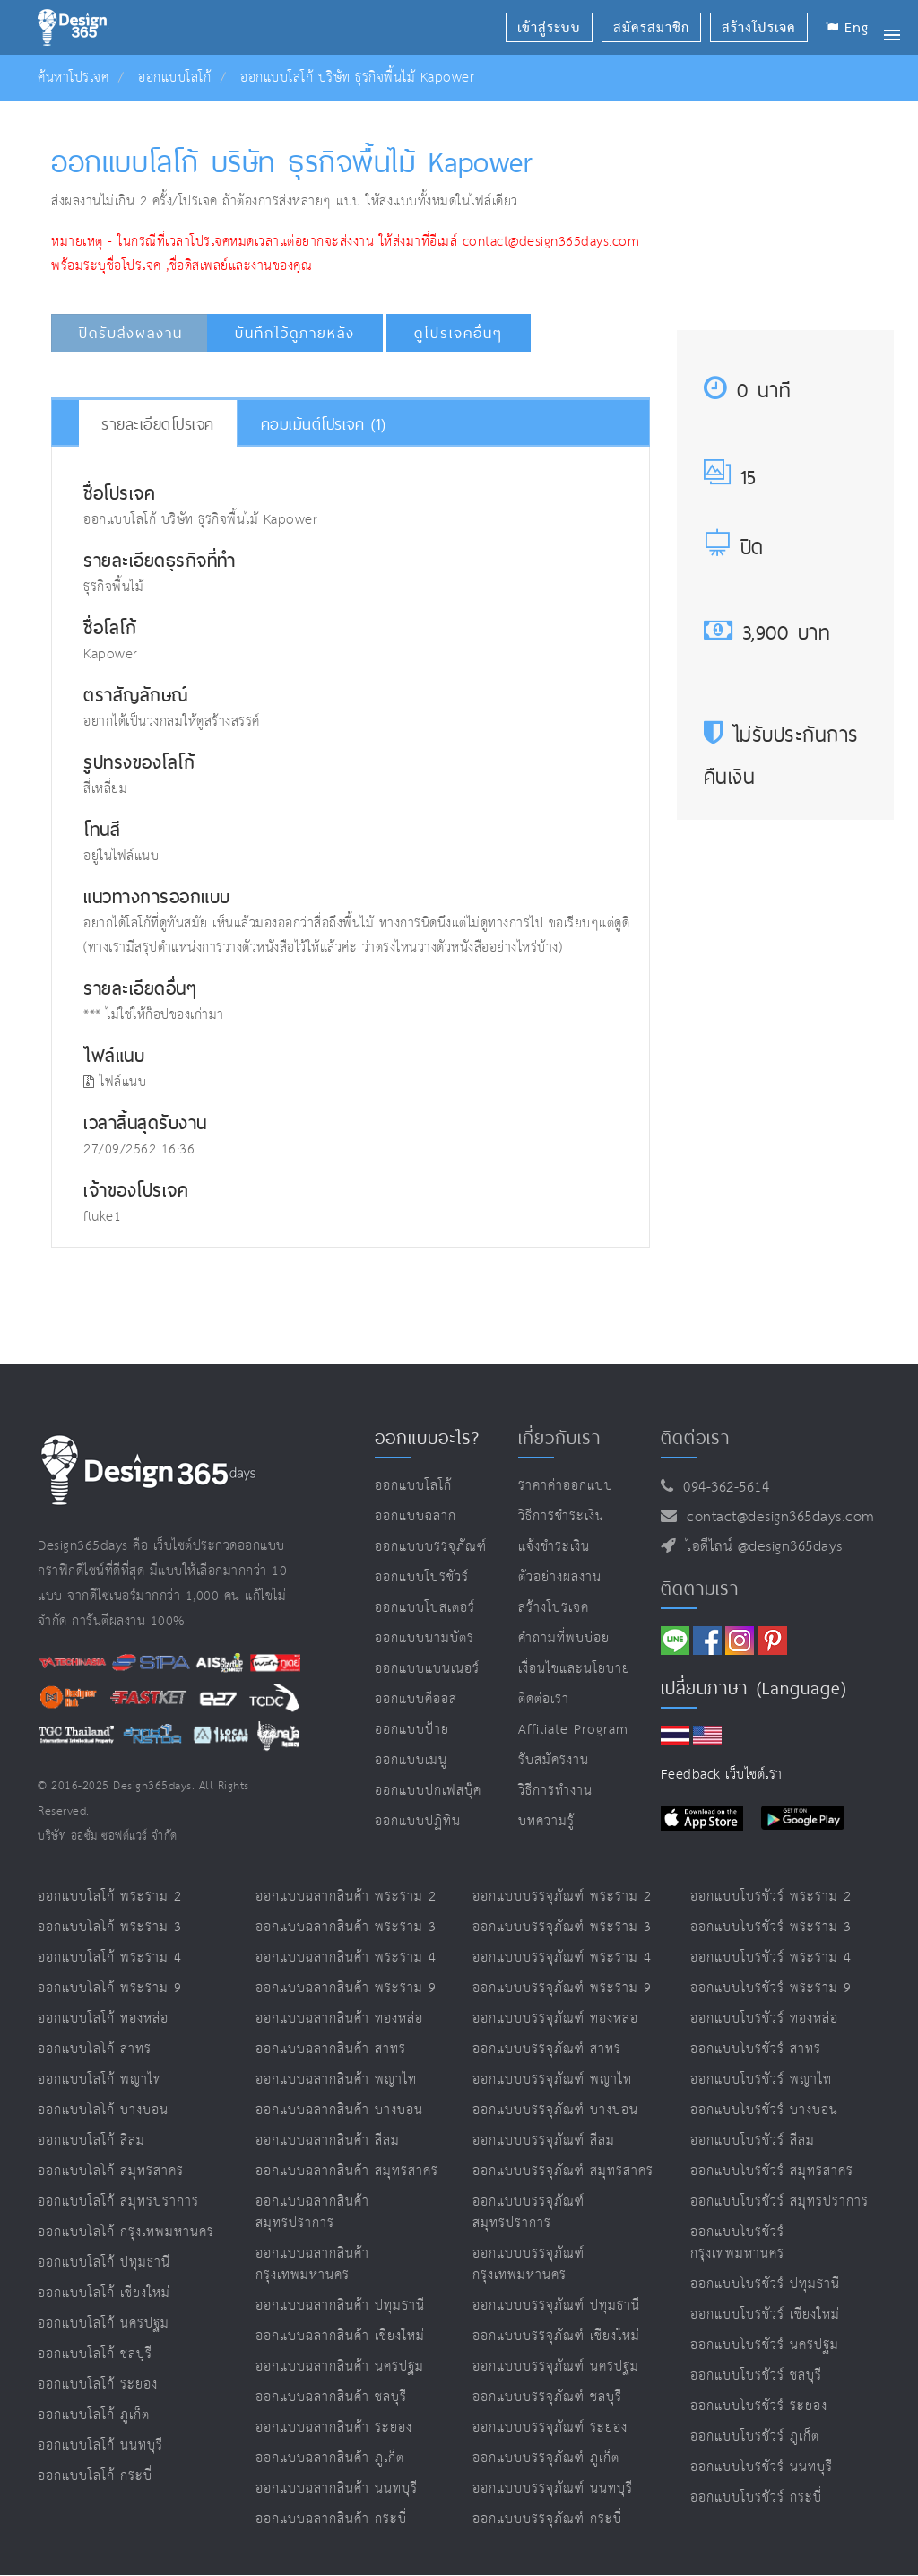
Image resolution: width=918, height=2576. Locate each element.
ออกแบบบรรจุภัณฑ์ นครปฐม (555, 2366)
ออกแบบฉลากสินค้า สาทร (330, 2049)
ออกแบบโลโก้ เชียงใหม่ (104, 2293)
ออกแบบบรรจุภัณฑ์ (431, 1547)
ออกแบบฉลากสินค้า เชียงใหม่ (340, 2336)
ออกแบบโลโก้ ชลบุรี (95, 2354)
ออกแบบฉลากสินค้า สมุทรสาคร (346, 2171)
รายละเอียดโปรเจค (157, 424)
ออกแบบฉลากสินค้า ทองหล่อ (339, 2018)
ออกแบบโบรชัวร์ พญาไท (761, 2079)
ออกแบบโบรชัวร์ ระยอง (758, 2406)
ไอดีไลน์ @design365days (759, 1547)
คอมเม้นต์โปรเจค (323, 424)
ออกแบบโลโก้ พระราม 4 (110, 1957)
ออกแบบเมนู (411, 1760)
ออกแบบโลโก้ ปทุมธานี (104, 2262)
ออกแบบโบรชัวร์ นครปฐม (764, 2345)
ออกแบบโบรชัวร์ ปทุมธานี (765, 2284)
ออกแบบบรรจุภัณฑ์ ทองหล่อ (555, 2018)
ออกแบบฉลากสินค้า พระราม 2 (346, 1896)
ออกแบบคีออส (416, 1699)
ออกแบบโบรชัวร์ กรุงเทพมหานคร (737, 2243)
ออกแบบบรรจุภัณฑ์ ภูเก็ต (545, 2458)
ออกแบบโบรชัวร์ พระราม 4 (771, 1957)
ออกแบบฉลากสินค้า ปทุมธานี (340, 2305)
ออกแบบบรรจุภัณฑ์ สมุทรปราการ (528, 2212)
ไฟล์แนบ (114, 1082)
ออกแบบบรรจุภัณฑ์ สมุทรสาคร (563, 2171)
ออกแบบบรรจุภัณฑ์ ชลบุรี (547, 2397)
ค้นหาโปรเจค (73, 77)
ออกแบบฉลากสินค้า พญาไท (336, 2079)
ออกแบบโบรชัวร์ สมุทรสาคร (771, 2171)
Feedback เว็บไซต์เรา (722, 1774)
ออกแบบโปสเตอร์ (425, 1608)
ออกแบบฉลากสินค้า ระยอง (333, 2427)
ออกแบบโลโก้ (174, 77)
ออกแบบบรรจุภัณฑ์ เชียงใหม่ (556, 2336)
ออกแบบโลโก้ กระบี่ (95, 2476)
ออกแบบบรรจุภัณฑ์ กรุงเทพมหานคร (528, 2264)
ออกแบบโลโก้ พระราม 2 (110, 1896)
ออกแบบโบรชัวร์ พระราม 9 (771, 1988)
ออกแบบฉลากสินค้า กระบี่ (331, 2519)
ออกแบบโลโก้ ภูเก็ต (94, 2415)
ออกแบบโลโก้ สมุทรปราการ (118, 2201)
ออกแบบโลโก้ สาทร (95, 2049)
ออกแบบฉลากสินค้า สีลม (327, 2140)
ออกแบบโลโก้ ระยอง (98, 2384)
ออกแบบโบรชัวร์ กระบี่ (756, 2497)
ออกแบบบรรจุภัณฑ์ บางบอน (555, 2110)
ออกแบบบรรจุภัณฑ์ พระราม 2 (562, 1896)
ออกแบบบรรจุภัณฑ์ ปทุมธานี (556, 2305)
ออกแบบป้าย (412, 1730)
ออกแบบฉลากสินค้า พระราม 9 (346, 1988)
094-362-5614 (721, 1488)
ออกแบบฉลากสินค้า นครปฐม (339, 2366)
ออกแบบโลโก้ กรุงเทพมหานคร (126, 2232)
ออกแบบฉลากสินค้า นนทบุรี (336, 2488)
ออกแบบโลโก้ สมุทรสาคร (111, 2171)
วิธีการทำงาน (555, 1791)
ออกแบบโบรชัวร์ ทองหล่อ (764, 2018)
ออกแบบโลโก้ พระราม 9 (110, 1988)
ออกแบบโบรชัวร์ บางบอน (764, 2110)
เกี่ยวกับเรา (559, 1438)
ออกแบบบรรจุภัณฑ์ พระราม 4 (562, 1957)
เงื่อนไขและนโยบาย (574, 1669)
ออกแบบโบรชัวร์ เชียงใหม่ (765, 2314)
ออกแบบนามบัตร (424, 1638)
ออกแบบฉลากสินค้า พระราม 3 (346, 1927)
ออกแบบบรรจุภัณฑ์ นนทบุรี (552, 2488)
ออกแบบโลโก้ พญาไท (100, 2079)
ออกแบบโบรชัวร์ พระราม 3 (771, 1927)
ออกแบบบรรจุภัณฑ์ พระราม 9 (562, 1988)
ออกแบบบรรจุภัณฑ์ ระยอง (550, 2427)
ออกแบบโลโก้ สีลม (91, 2140)
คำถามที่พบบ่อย (564, 1638)
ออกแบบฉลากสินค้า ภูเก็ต (329, 2458)
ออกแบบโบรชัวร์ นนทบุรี (761, 2467)
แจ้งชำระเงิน (554, 1547)
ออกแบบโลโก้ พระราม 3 (110, 1927)
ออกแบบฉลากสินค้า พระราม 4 (346, 1957)
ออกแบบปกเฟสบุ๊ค (428, 1791)
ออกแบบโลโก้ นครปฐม (103, 2323)
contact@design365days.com (776, 1517)
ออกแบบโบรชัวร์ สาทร (755, 2049)
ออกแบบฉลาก (415, 1516)
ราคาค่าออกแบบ (565, 1486)
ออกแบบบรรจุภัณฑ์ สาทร (546, 2049)
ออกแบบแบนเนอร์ (427, 1669)
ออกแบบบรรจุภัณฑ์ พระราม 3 (562, 1927)
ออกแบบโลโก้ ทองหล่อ (103, 2018)
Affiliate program (573, 1730)
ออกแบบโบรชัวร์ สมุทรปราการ (779, 2201)
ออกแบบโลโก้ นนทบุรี (100, 2445)
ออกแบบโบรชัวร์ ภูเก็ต (754, 2436)
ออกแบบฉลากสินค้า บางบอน (339, 2110)
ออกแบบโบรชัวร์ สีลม (752, 2140)
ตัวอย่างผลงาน (560, 1577)
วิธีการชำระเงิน (561, 1516)
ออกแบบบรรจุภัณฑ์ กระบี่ (547, 2519)
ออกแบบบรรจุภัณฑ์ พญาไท (552, 2079)
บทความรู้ (546, 1821)
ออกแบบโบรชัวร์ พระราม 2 (771, 1896)
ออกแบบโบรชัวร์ (422, 1577)
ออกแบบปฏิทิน (418, 1821)
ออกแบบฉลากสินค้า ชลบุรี (331, 2397)
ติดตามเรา (700, 1588)
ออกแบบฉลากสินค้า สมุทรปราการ (312, 2212)
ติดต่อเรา (543, 1699)
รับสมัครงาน (553, 1760)
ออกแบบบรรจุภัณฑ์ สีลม (543, 2140)
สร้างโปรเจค (553, 1608)
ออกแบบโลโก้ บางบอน (103, 2110)
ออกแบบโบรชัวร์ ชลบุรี (756, 2375)
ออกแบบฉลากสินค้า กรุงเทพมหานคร (312, 2264)
